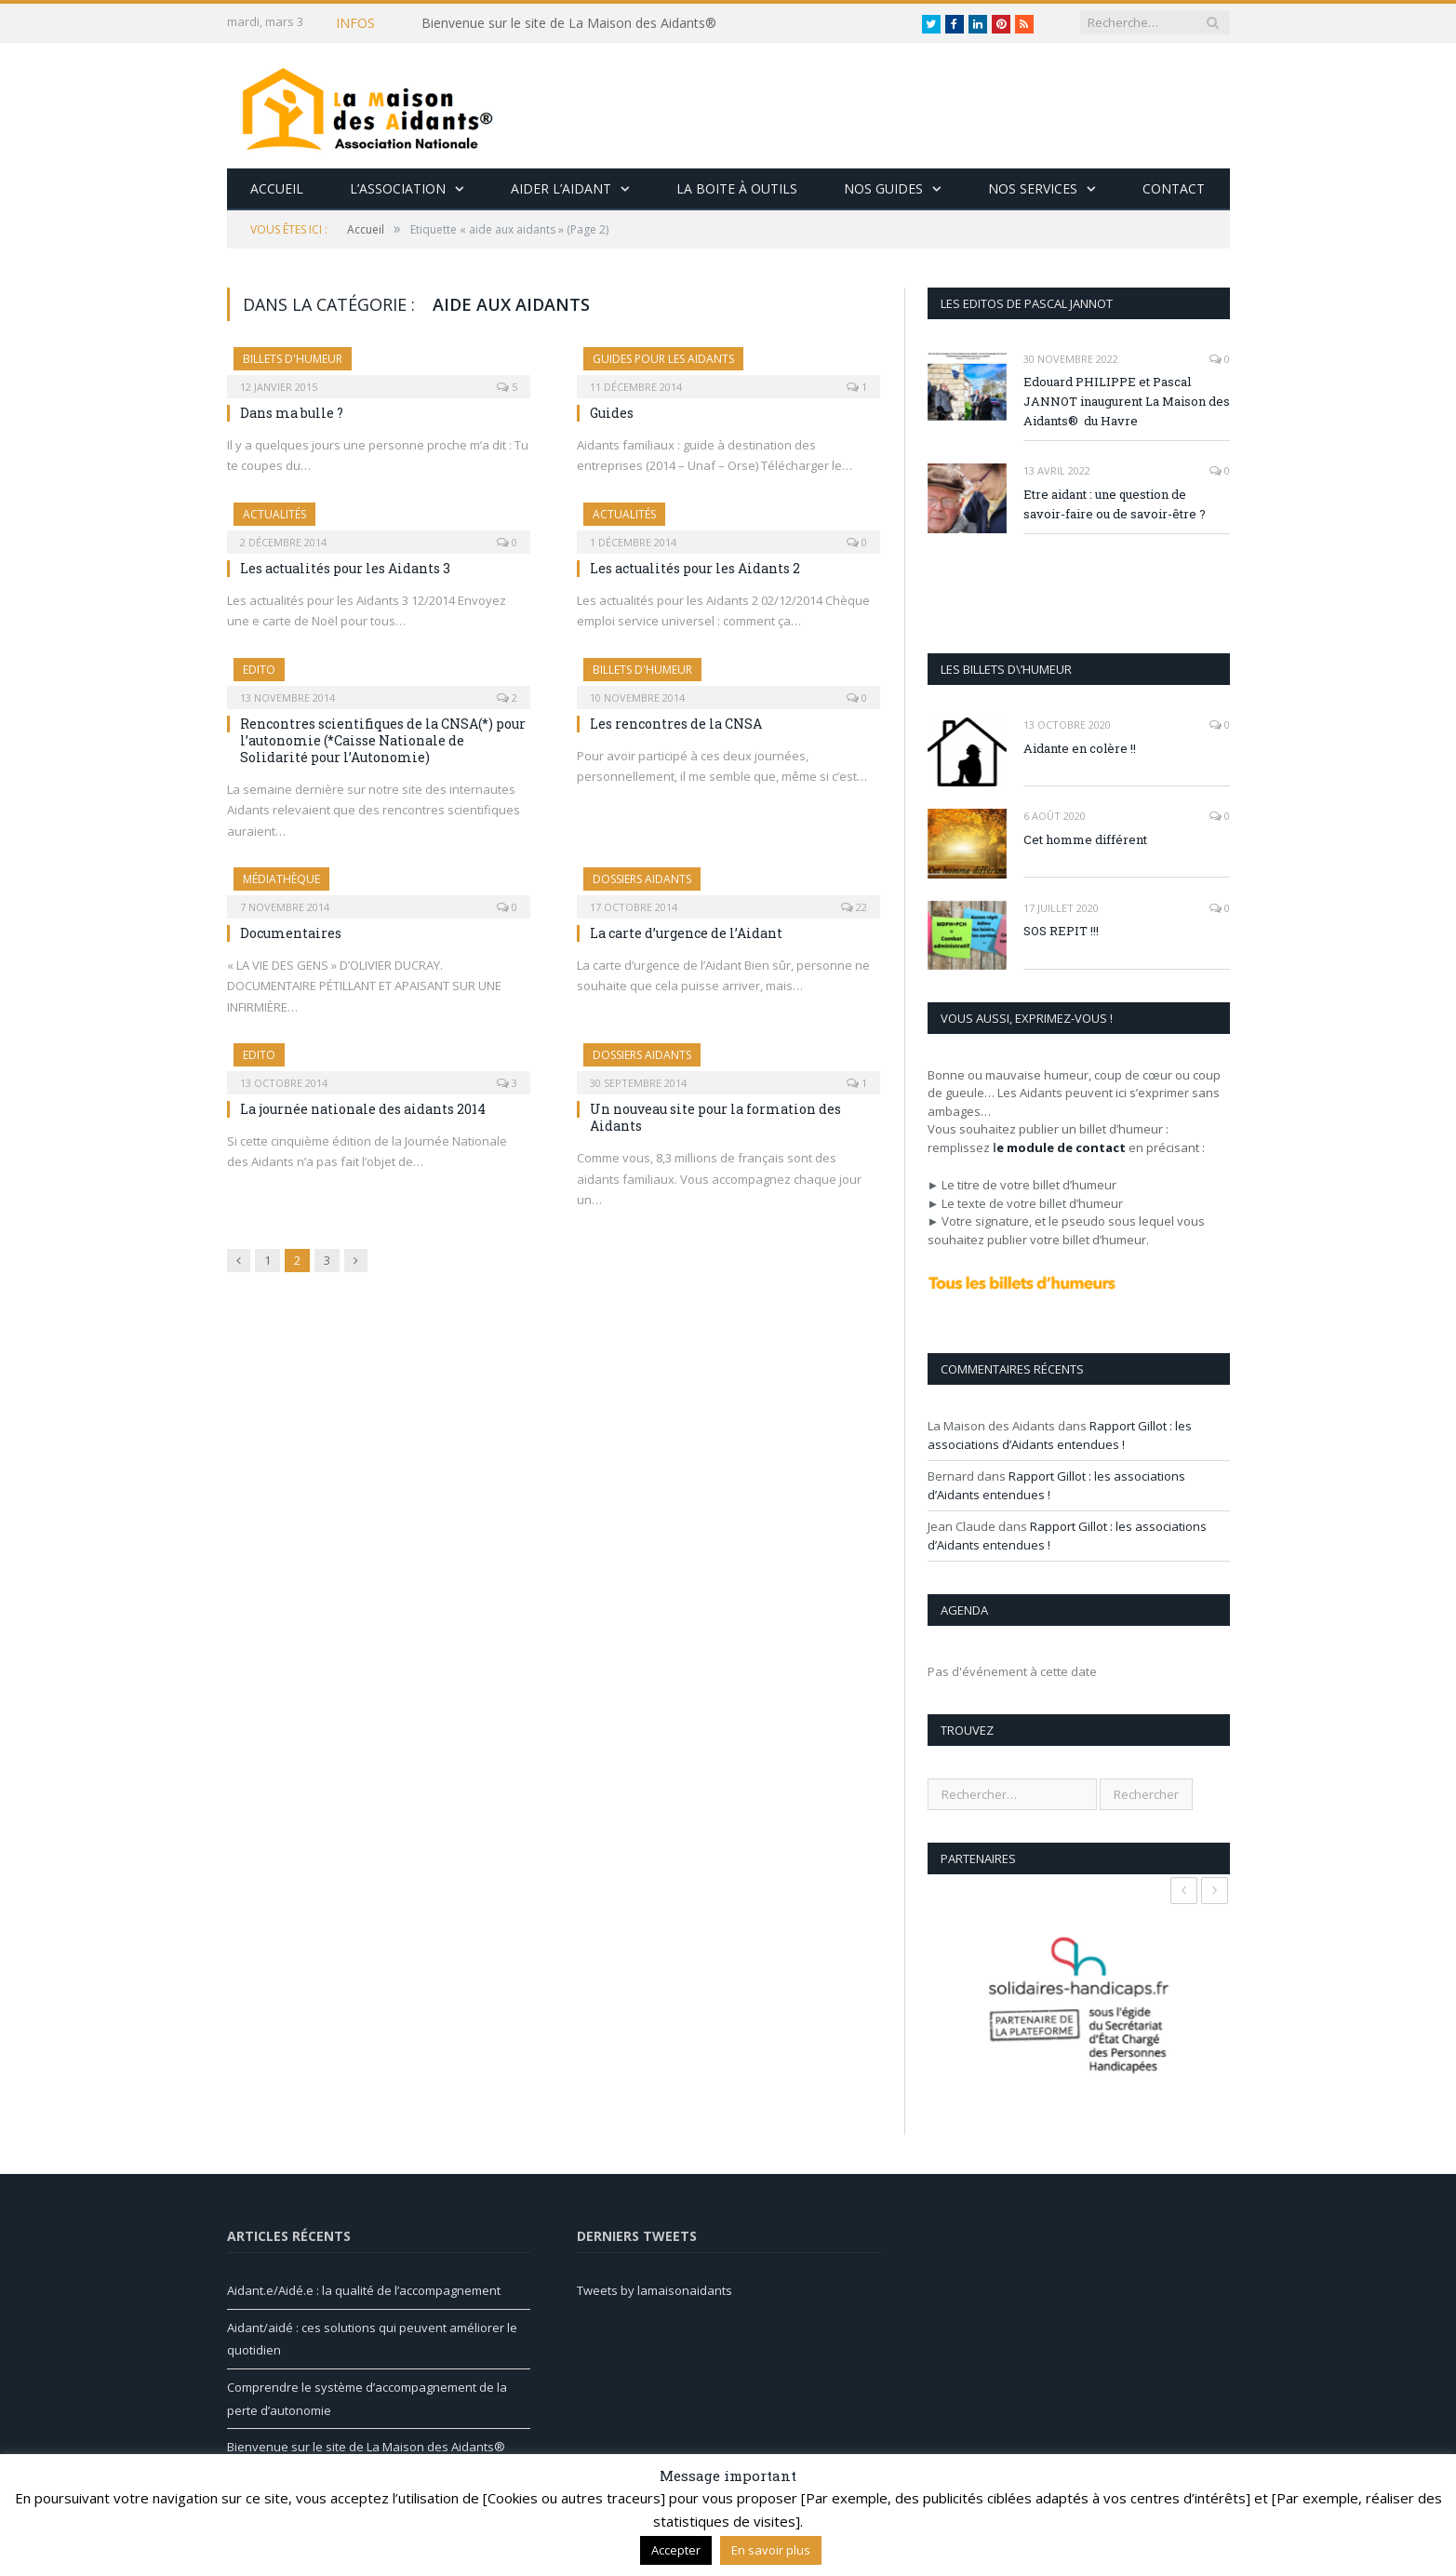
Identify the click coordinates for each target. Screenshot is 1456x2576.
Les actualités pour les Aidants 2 (695, 568)
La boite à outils (736, 188)
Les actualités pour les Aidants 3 (345, 568)
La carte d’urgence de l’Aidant (686, 933)
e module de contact (1061, 1147)
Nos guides (883, 188)
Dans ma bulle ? (291, 413)
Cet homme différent (1085, 839)
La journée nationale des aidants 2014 (363, 1109)
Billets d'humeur (292, 359)
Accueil (276, 188)
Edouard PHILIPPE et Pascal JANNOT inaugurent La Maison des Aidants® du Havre (1126, 401)
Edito (259, 670)
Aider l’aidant (561, 188)
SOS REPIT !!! (1061, 930)
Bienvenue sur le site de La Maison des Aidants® (568, 23)
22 (854, 907)
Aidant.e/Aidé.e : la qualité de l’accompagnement (364, 2290)
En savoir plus (770, 2550)
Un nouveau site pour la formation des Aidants (715, 1117)
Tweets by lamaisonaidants (654, 2290)
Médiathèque (281, 879)
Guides (612, 413)
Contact (1173, 188)
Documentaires (290, 933)
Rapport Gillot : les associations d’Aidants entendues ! (1060, 1435)
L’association (398, 188)
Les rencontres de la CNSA (676, 723)
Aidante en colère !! (1079, 748)
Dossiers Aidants (642, 879)
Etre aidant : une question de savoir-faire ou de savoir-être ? (1114, 504)
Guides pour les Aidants (663, 359)
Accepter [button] (676, 2550)
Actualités (274, 514)
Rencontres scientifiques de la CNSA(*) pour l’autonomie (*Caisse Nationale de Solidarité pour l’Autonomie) (383, 740)
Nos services (1032, 188)
